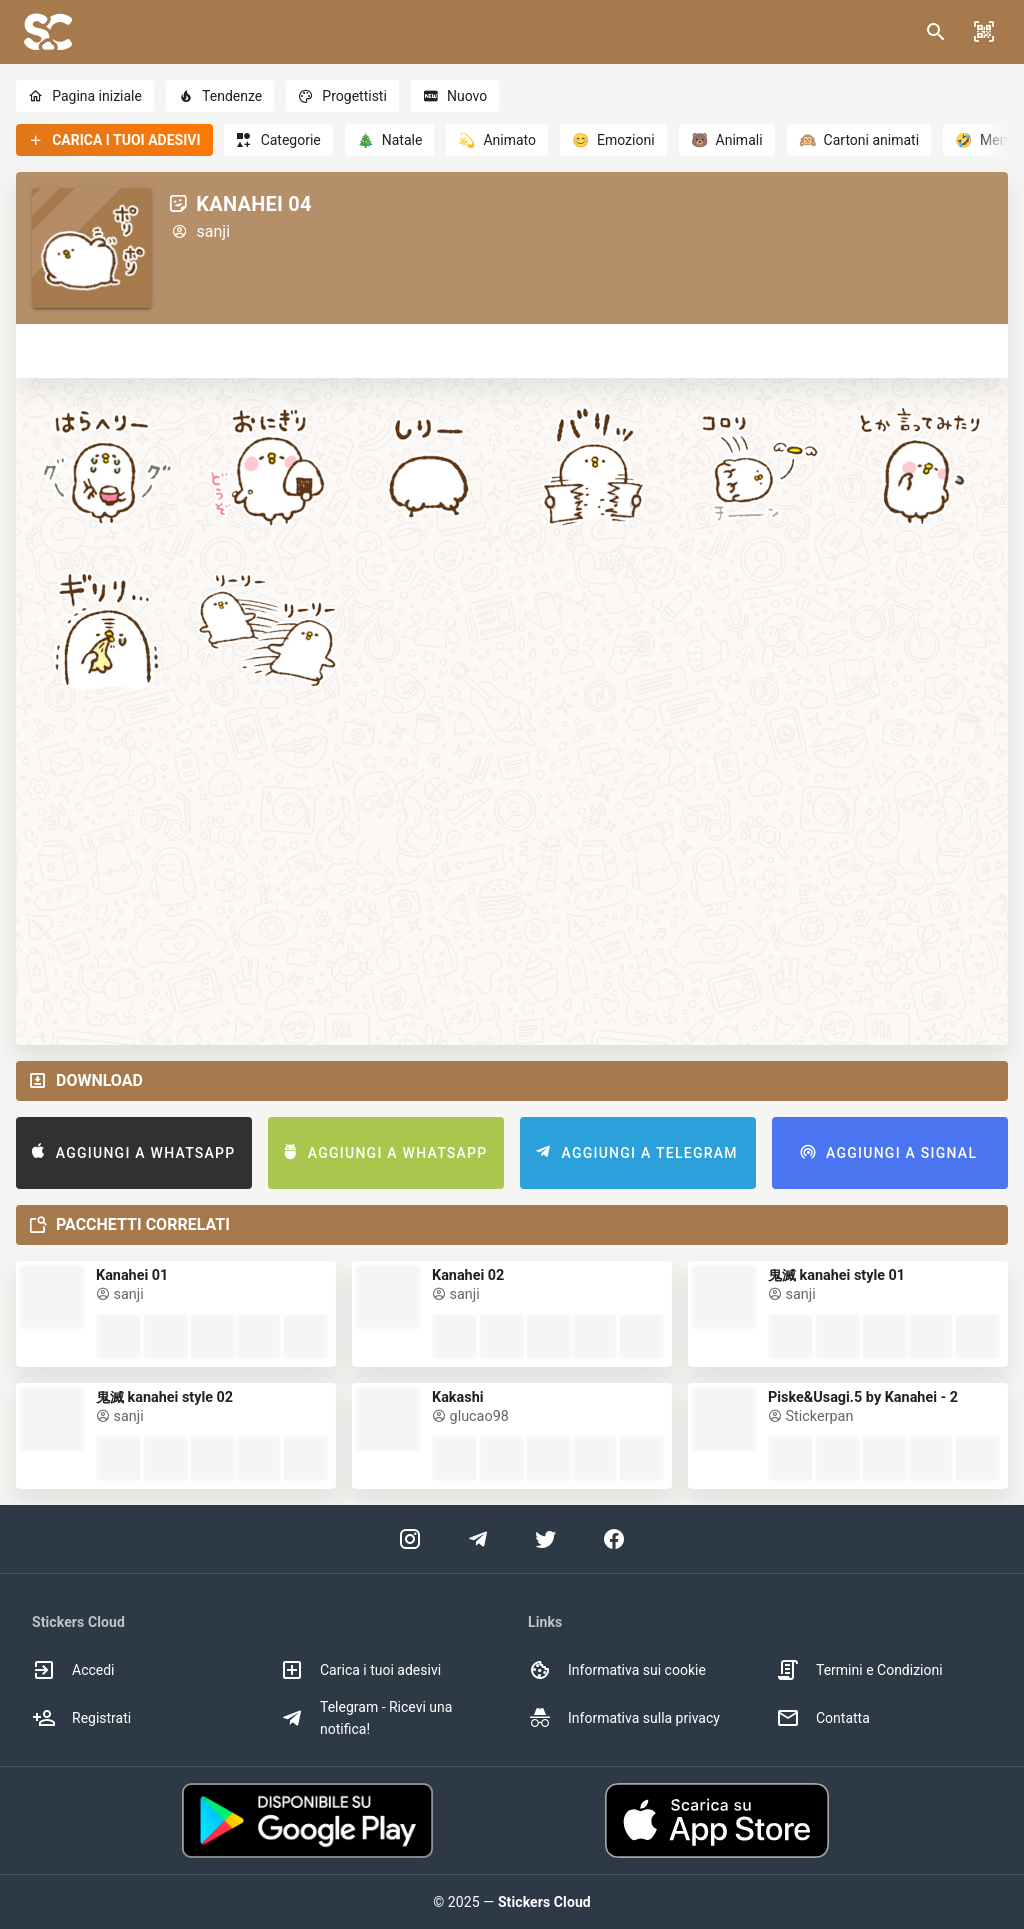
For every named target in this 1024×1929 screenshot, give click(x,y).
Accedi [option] (73, 1670)
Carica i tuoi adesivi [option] (360, 1670)
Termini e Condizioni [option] (859, 1670)
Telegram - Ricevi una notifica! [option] (366, 1718)
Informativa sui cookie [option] (617, 1670)
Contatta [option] (823, 1718)
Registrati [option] (81, 1718)
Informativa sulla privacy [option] (624, 1718)
